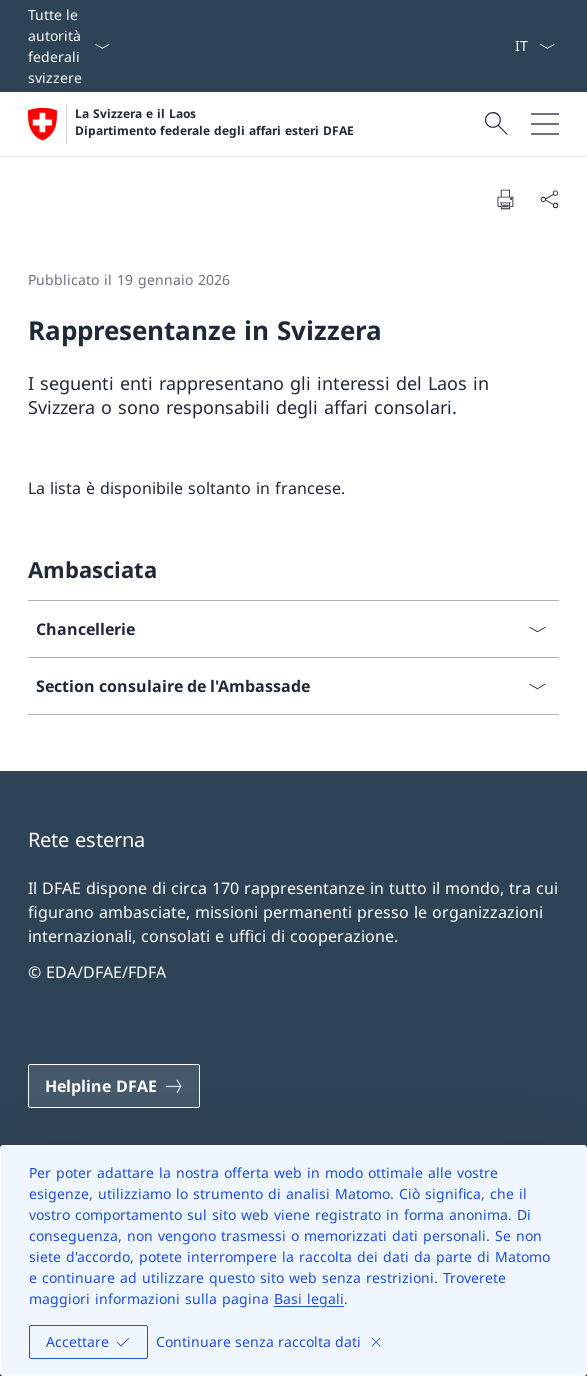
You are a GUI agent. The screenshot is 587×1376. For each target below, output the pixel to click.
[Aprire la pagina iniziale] (191, 124)
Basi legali (309, 1298)
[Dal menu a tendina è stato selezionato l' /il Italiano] (534, 46)
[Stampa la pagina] (505, 199)
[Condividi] (549, 199)
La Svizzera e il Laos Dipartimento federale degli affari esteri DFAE (214, 122)
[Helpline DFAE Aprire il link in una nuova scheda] (114, 1086)
